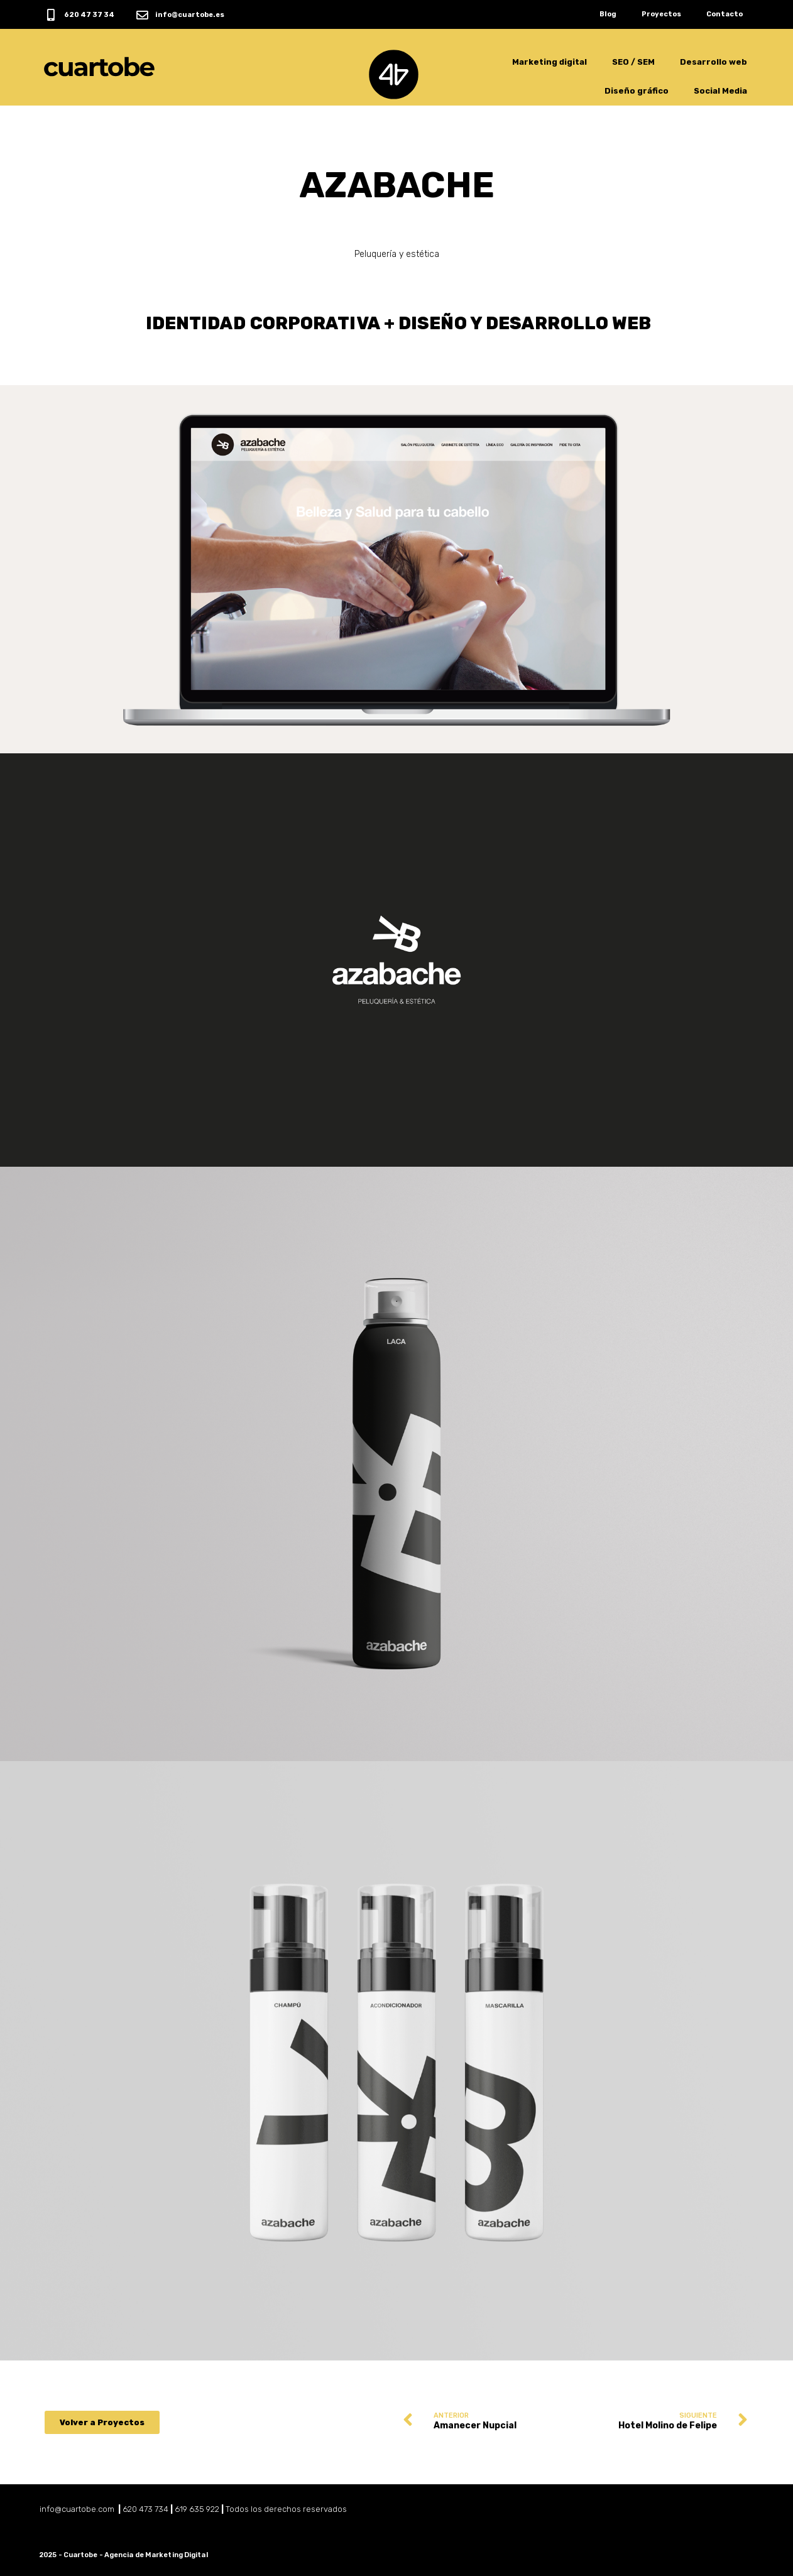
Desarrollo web (713, 62)
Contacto (724, 14)
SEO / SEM (633, 62)
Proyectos (661, 14)
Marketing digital (549, 62)
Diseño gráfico (636, 91)
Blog (607, 14)
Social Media (720, 91)
